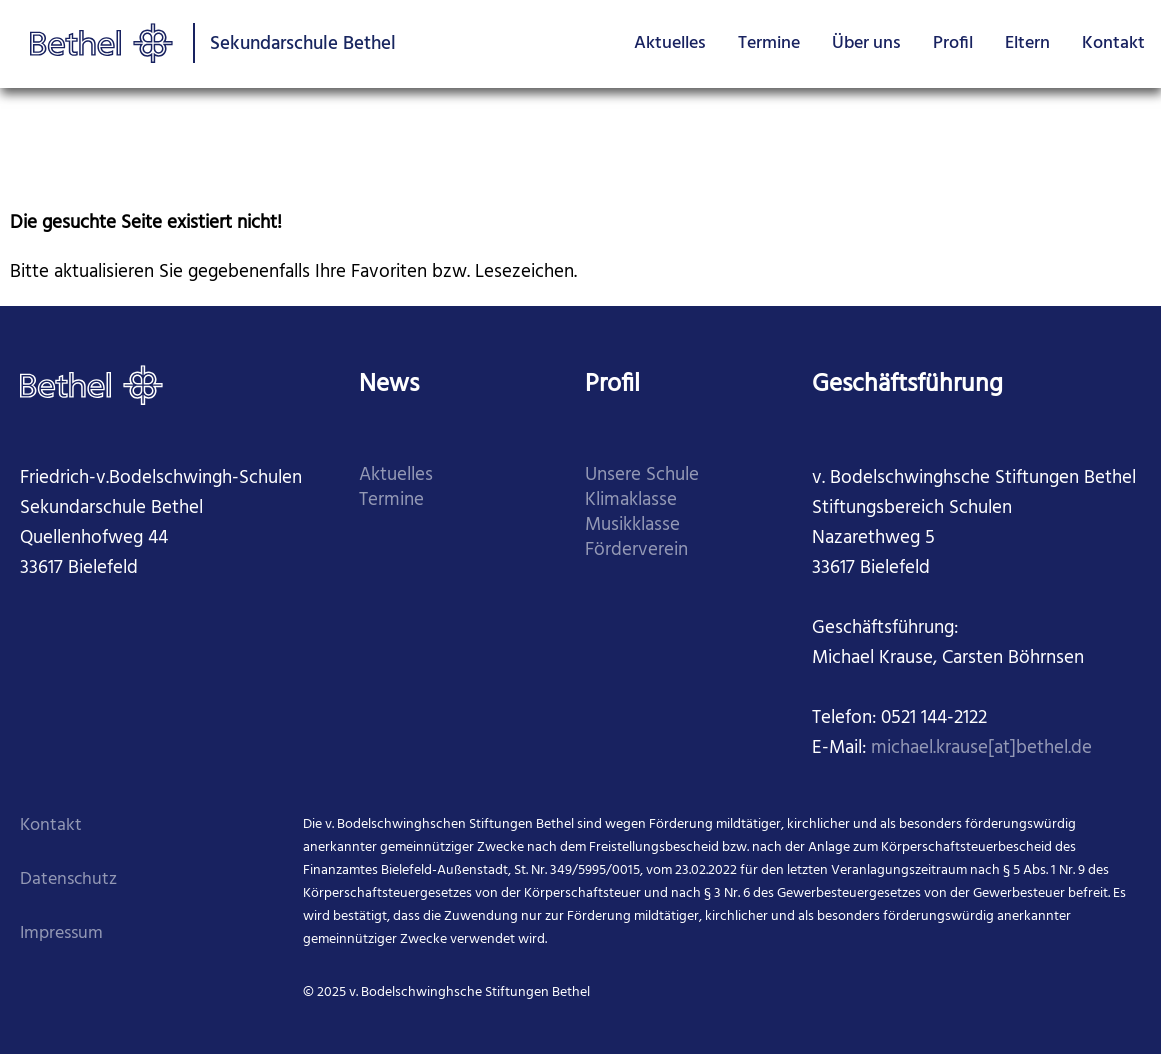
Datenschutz (68, 879)
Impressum (61, 933)
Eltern (1027, 43)
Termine (769, 43)
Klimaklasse (631, 500)
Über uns (866, 43)
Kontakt (1113, 43)
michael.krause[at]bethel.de (981, 748)
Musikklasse (632, 525)
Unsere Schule (642, 475)
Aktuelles (670, 43)
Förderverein (636, 550)
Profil (953, 43)
